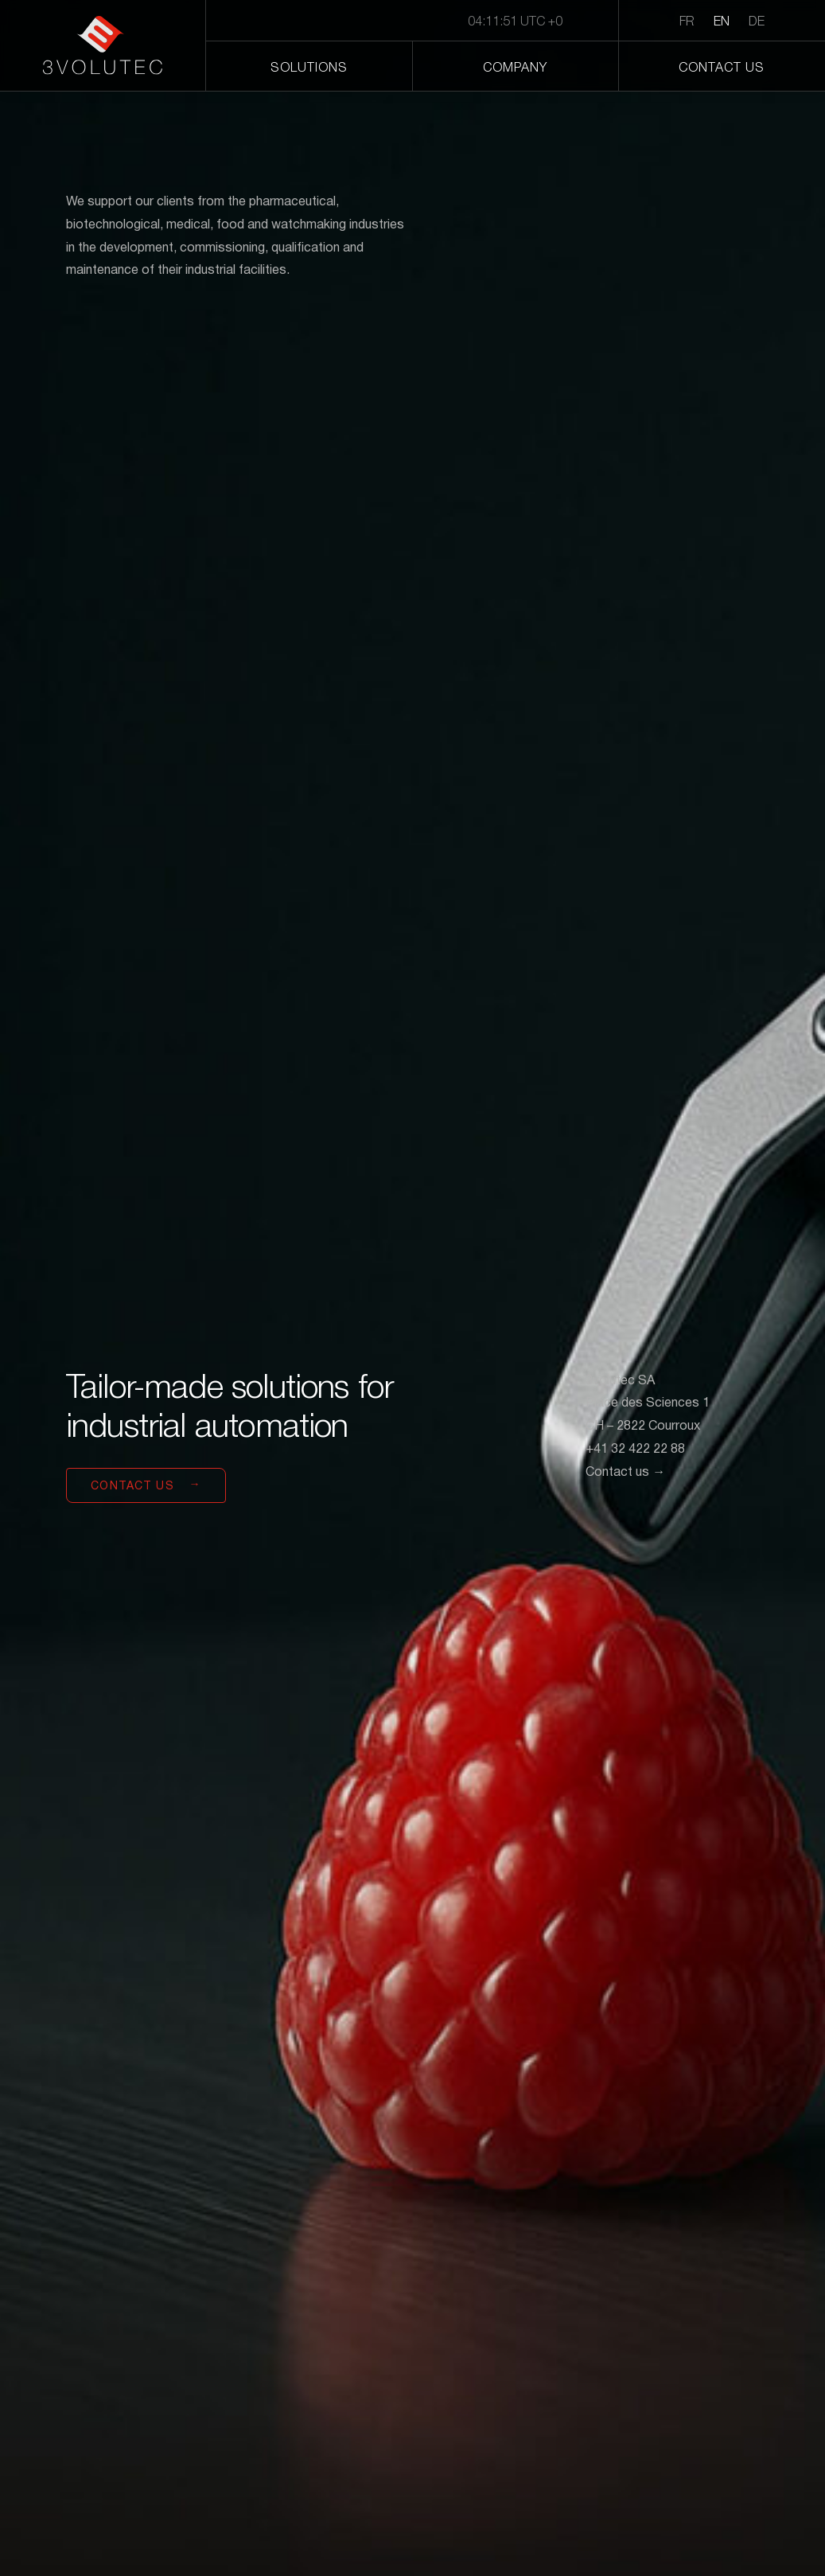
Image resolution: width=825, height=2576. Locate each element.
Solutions (309, 68)
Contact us (722, 68)
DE (757, 22)
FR (687, 22)
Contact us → (625, 1472)
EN (722, 22)
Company (515, 68)
